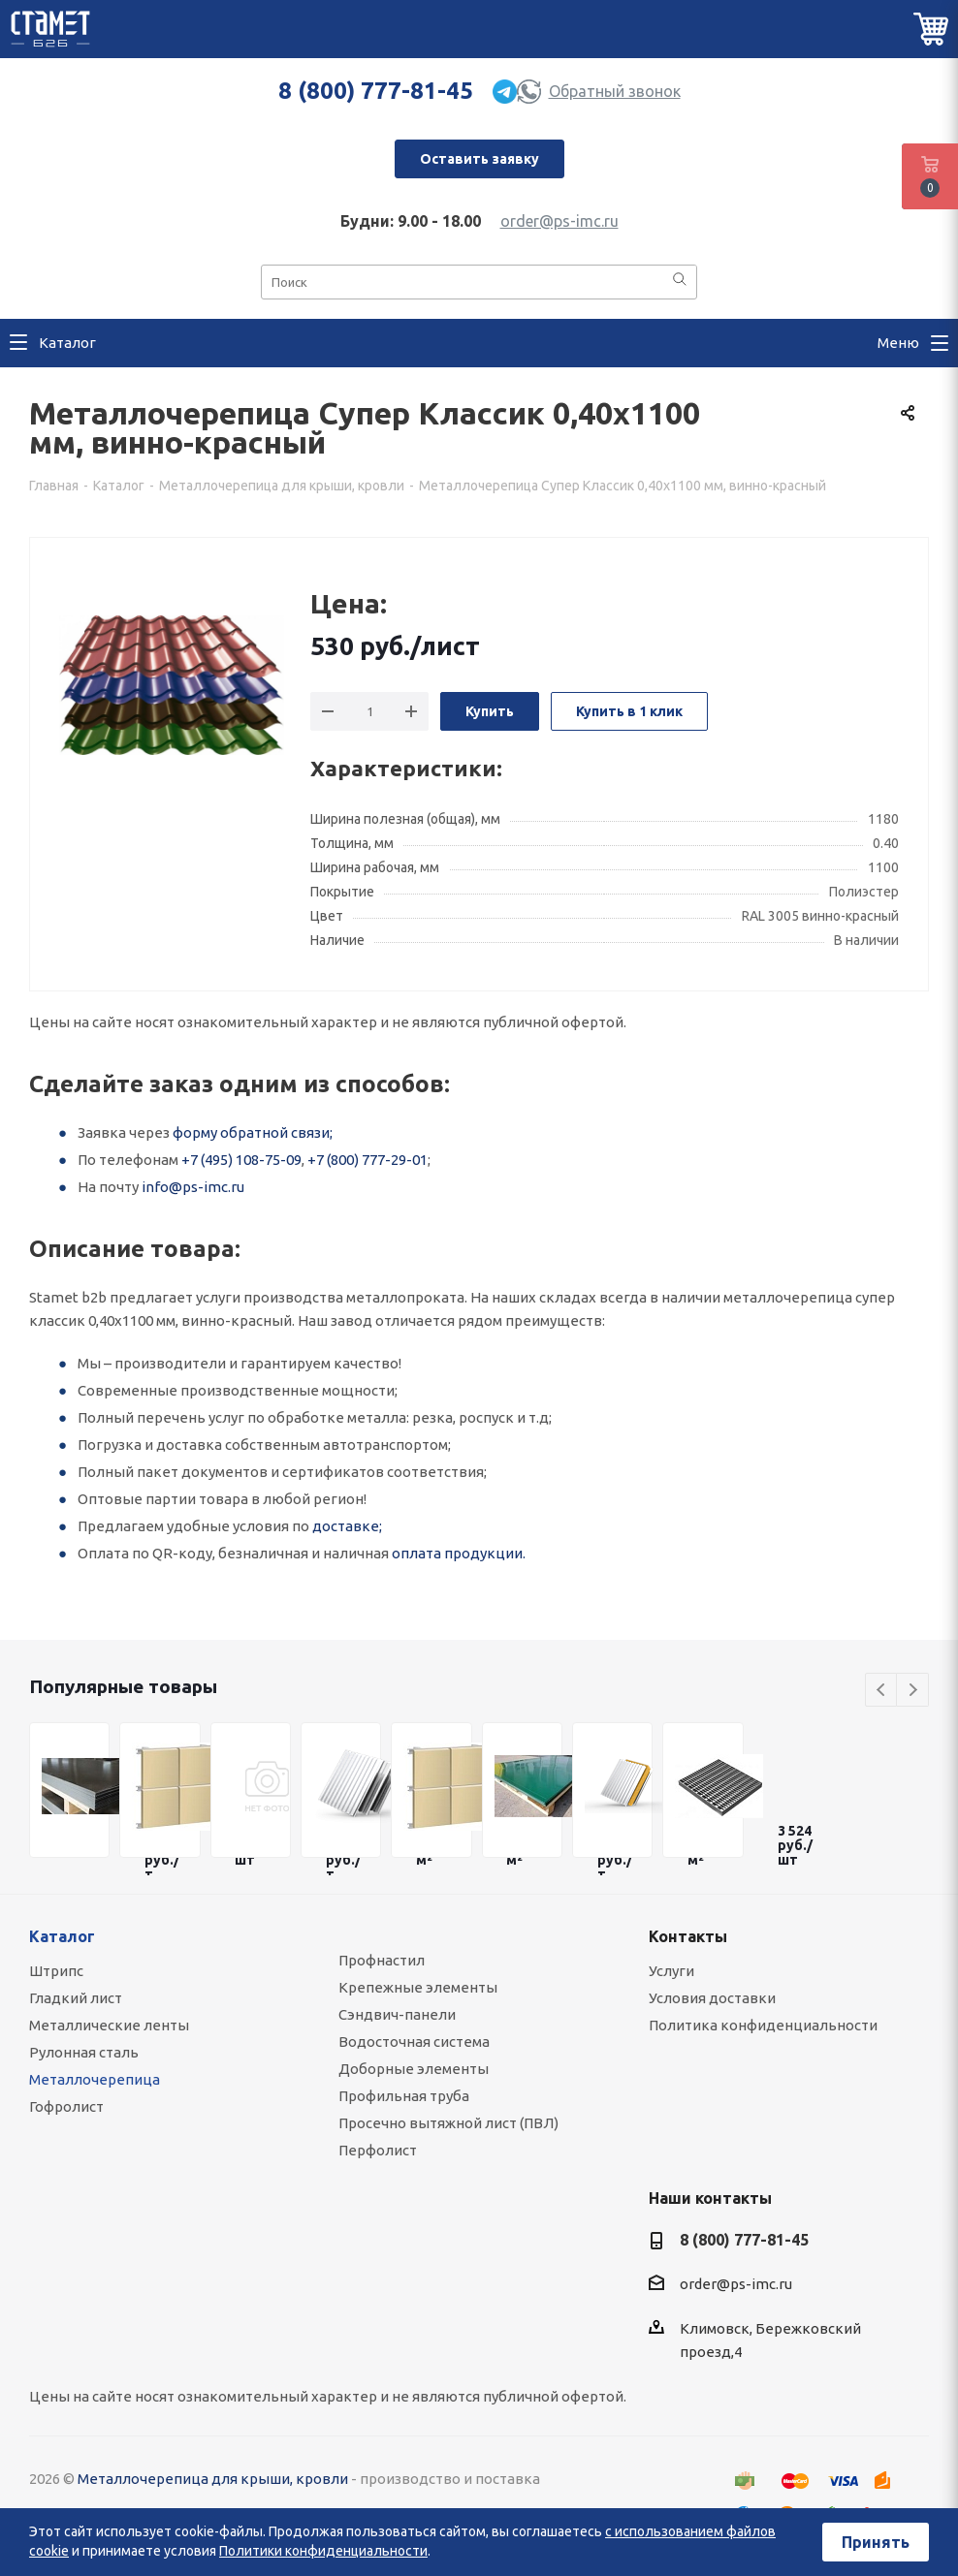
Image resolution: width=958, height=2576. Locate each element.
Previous (882, 1691)
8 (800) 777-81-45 (375, 91)
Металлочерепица (94, 2079)
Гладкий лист (75, 1998)
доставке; (347, 1526)
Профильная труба (403, 2096)
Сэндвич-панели (397, 2014)
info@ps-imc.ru (193, 1186)
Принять (876, 2542)
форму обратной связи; (253, 1132)
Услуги (671, 1971)
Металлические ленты (109, 2025)
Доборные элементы (413, 2068)
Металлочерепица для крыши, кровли (213, 2478)
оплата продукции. (459, 1553)
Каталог (62, 1936)
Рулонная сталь (84, 2052)
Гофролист (66, 2106)
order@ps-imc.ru (559, 221)
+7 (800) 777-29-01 (367, 1159)
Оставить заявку (479, 159)
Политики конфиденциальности (323, 2551)
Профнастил (381, 1960)
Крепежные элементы (417, 1987)
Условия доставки (712, 1998)
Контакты (688, 1936)
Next (913, 1691)
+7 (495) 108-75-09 (241, 1159)
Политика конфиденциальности (763, 2025)
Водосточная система (414, 2041)
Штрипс (56, 1971)
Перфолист (377, 2150)
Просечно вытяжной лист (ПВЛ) (448, 2123)
